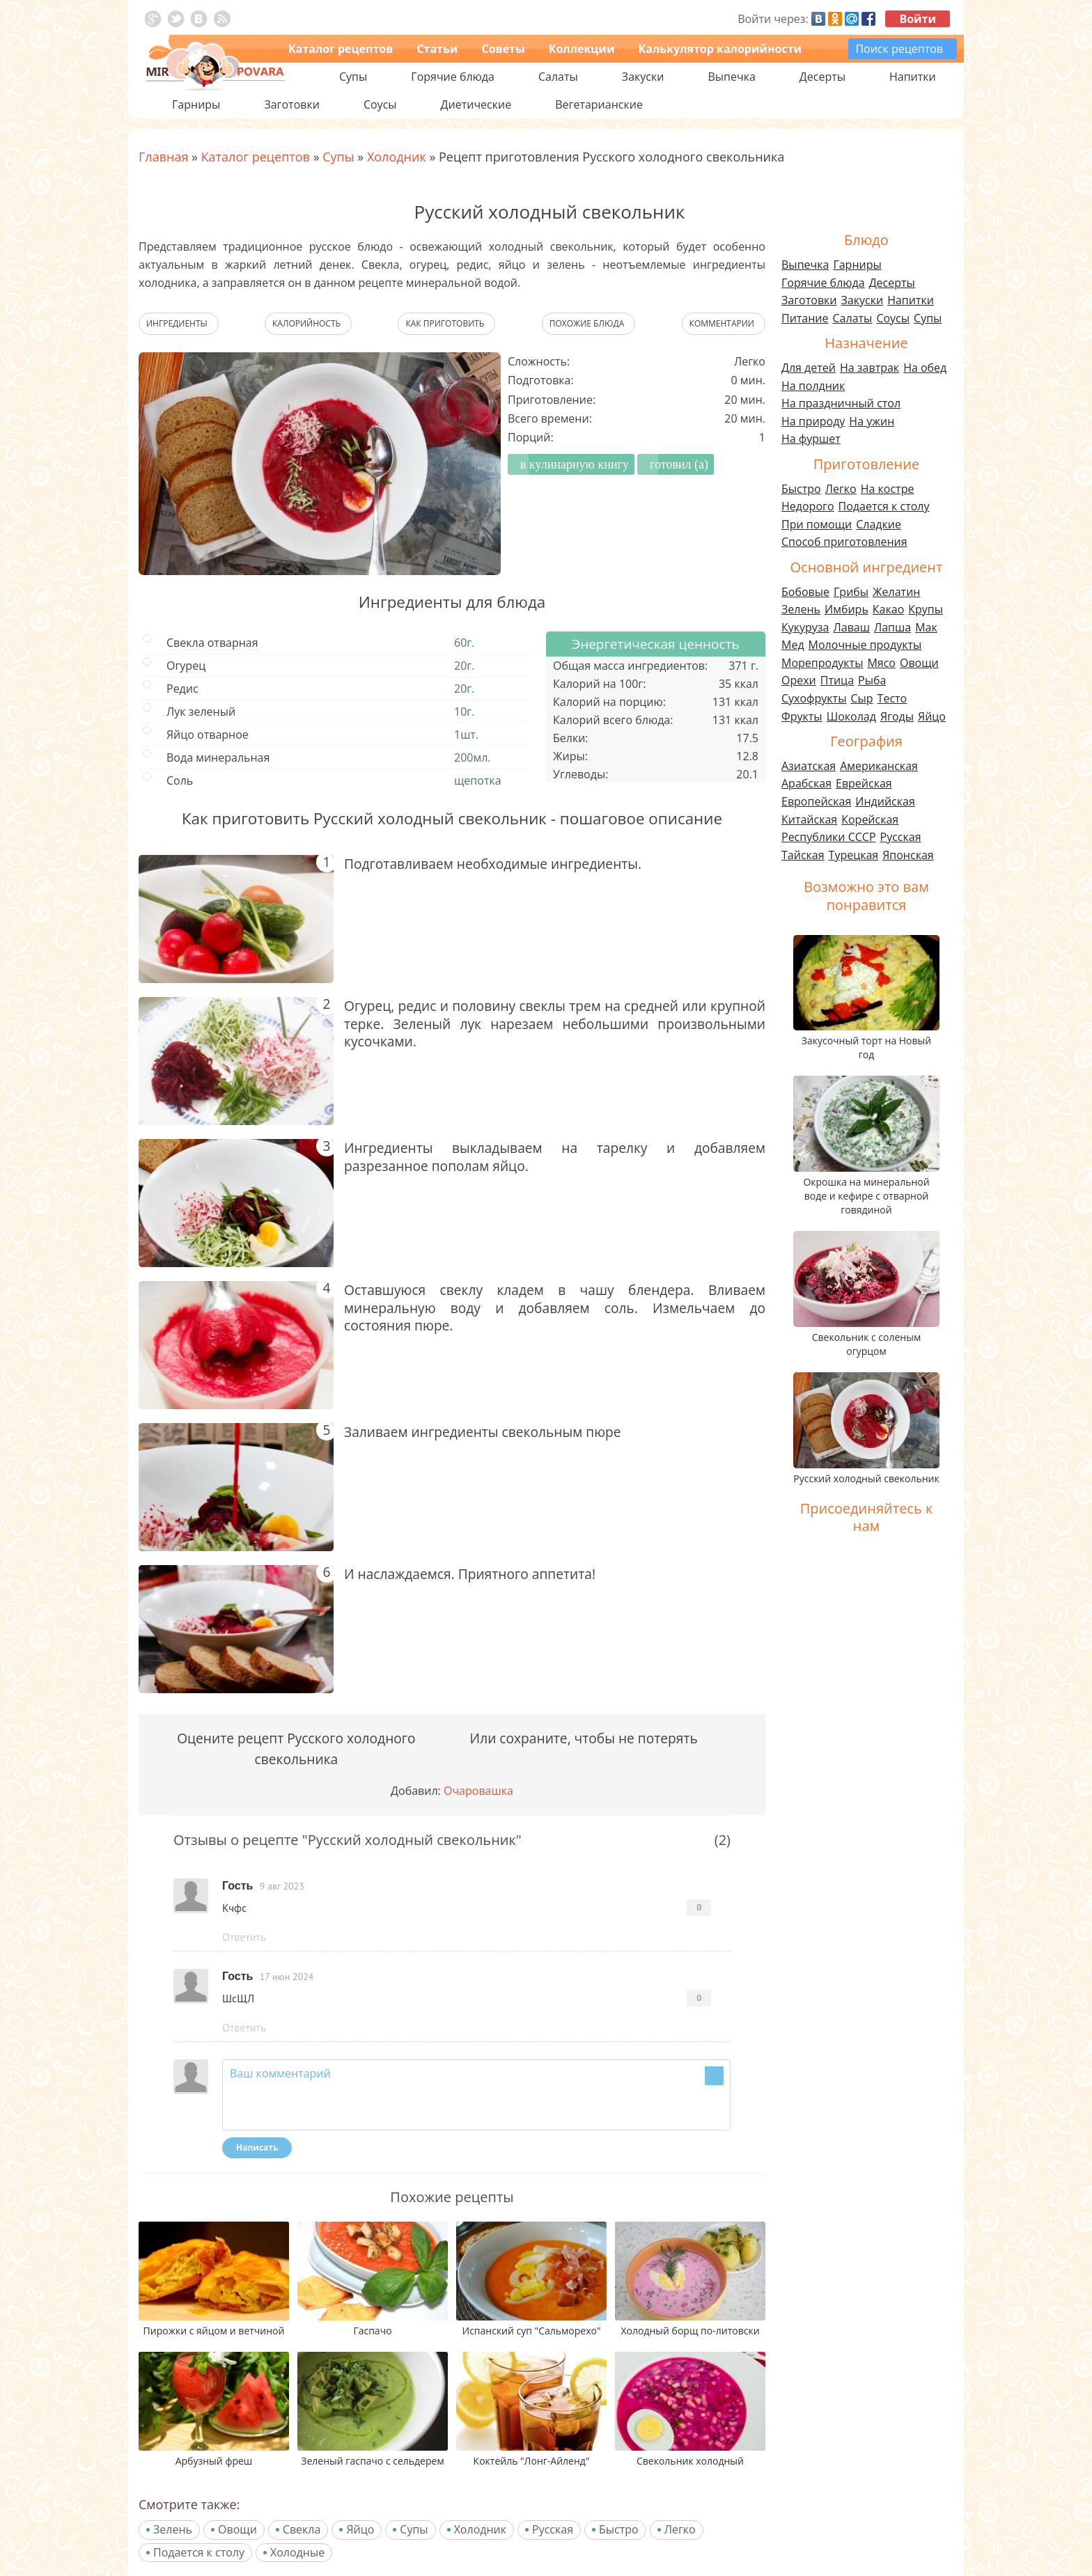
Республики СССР (828, 837)
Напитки (910, 300)
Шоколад (851, 716)
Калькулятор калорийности (720, 48)
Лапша (892, 627)
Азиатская (808, 765)
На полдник (813, 385)
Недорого (807, 506)
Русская (552, 2529)
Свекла (302, 2529)
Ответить (243, 1937)
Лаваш (851, 627)
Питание (805, 318)
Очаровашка (478, 1790)
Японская (907, 855)
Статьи (437, 48)
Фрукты (801, 716)
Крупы (925, 609)
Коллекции (582, 48)
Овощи (237, 2529)
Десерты (892, 282)
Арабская (806, 783)
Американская (879, 765)
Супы (414, 2529)
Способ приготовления (844, 541)
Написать (257, 2147)
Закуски (862, 300)
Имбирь (846, 609)
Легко (680, 2529)
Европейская (816, 801)
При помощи (816, 524)
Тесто (892, 698)
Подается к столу (198, 2552)
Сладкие (878, 524)
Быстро (619, 2529)
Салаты (853, 318)
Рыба (872, 680)
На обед (924, 367)
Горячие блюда (823, 282)
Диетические (476, 104)
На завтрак (869, 367)
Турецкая (854, 855)
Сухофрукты (813, 698)
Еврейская (864, 783)
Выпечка (805, 264)
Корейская (869, 819)
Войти (917, 18)
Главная (163, 156)
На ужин (871, 421)
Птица (837, 680)
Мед (792, 644)
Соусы (893, 318)
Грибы (851, 591)
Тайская (803, 855)
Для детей (808, 367)
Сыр (861, 698)
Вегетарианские (599, 104)
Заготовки (809, 300)
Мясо (881, 662)
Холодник (480, 2529)
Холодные (297, 2552)
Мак (926, 627)
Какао (888, 609)
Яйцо (360, 2529)
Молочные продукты (865, 644)
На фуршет (811, 438)
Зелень (172, 2529)
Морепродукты (822, 662)
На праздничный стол (840, 403)
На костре (887, 488)
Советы (502, 48)
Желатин (896, 591)
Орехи (798, 680)
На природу (813, 421)
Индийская (885, 801)
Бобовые (805, 591)
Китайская (809, 819)
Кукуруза (805, 627)
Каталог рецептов (340, 48)
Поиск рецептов (899, 48)
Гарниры (196, 104)
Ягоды (897, 716)
